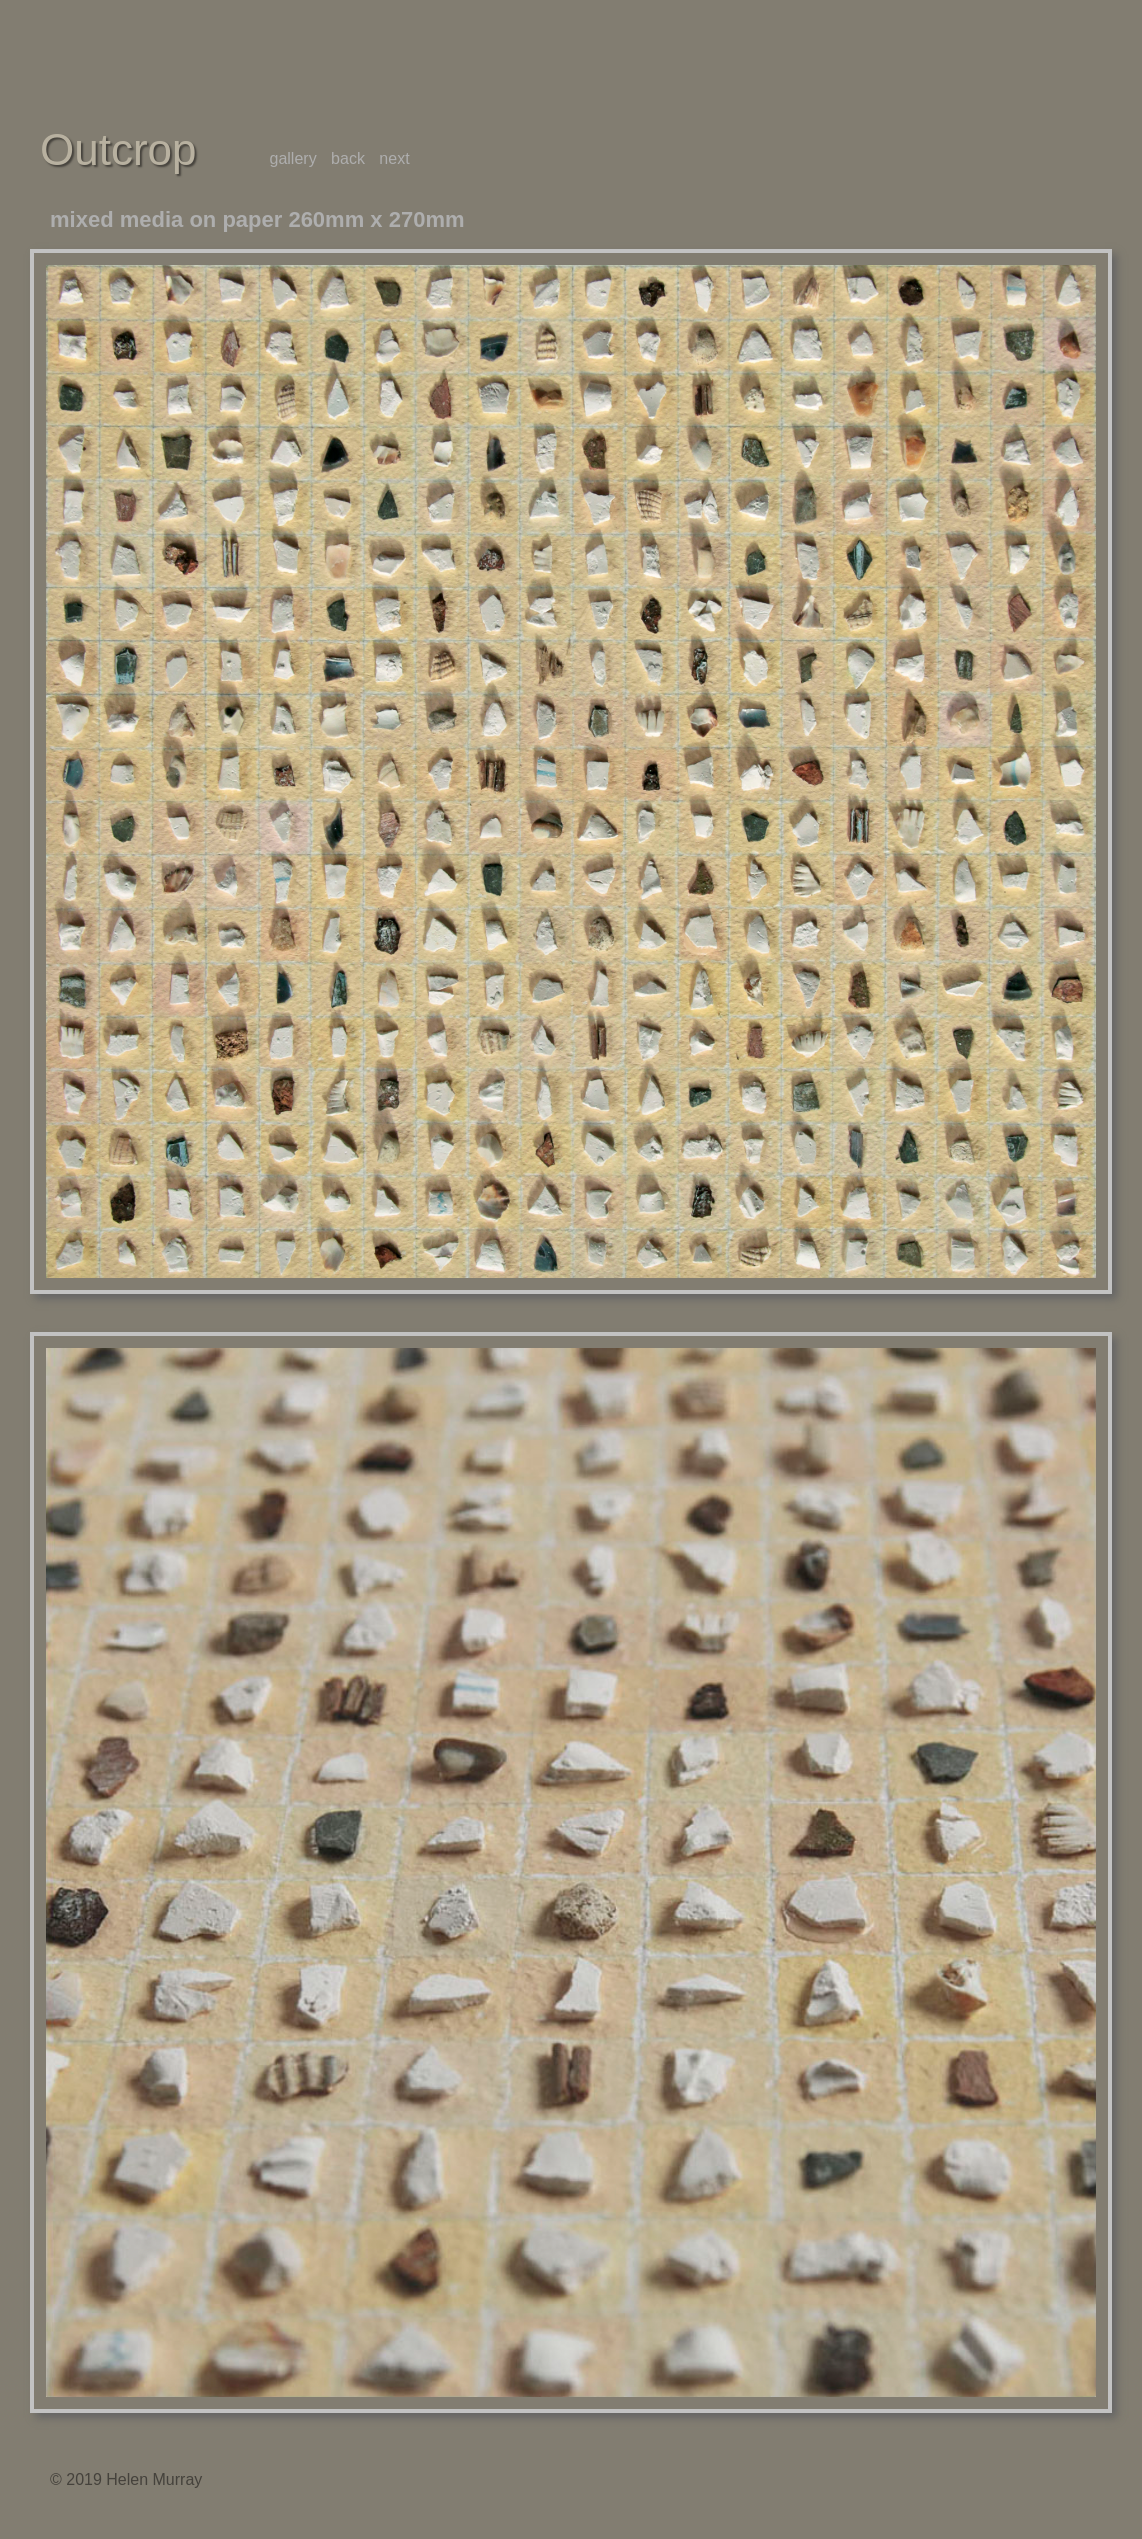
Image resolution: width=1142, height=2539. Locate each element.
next (394, 158)
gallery (293, 158)
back (348, 158)
